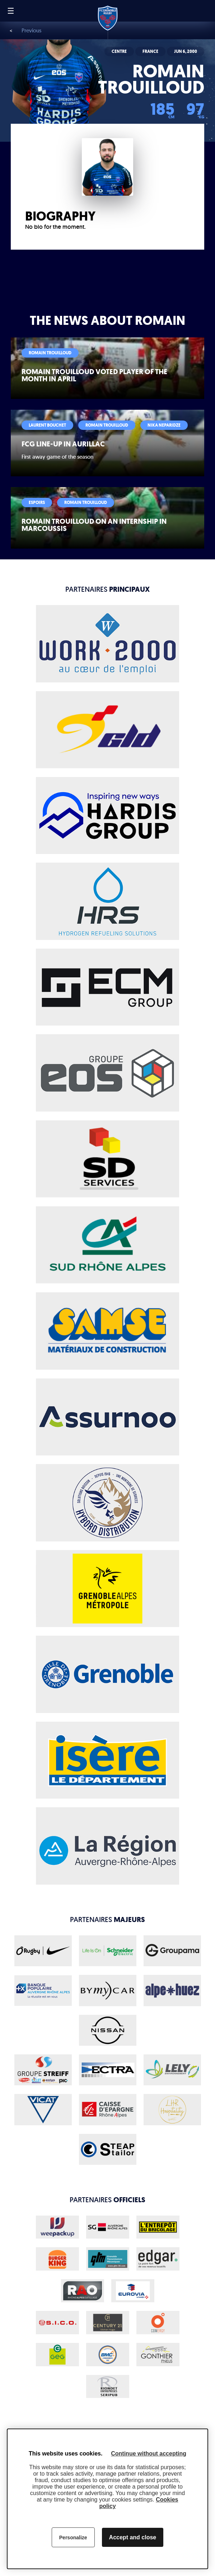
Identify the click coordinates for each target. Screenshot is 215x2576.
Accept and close (132, 2537)
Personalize (73, 2537)
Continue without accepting (148, 2453)
